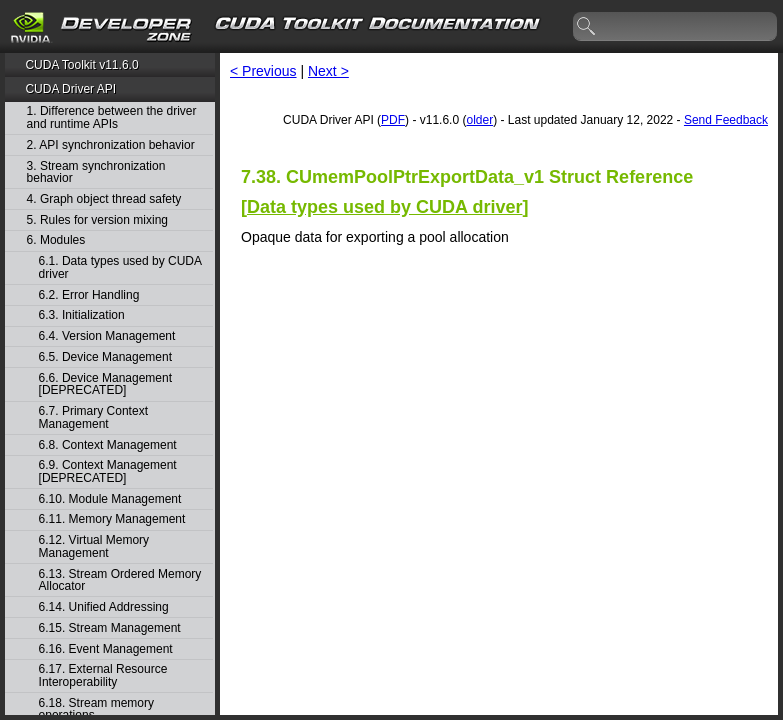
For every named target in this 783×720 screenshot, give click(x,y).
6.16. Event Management (106, 649)
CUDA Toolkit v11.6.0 (81, 65)
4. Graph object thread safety (104, 199)
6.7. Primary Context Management (93, 417)
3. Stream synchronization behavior (96, 172)
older (479, 120)
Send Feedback (726, 120)
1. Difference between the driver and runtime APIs (112, 117)
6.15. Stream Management (110, 628)
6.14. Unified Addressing (104, 607)
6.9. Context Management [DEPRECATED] (108, 471)
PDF (393, 120)
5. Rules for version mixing (97, 220)
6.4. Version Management (107, 336)
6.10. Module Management (110, 499)
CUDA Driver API (70, 89)
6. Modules (56, 240)
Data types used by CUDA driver (384, 207)
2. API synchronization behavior (111, 145)
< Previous (263, 71)
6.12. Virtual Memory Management (94, 546)
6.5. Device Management (105, 357)
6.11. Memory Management (112, 519)
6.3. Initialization (82, 315)
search (587, 27)
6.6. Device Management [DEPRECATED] (105, 384)
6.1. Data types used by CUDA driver (120, 267)
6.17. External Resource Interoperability (103, 675)
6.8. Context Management (108, 445)
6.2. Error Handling (89, 295)
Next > (328, 71)
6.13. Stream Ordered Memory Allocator (120, 580)
